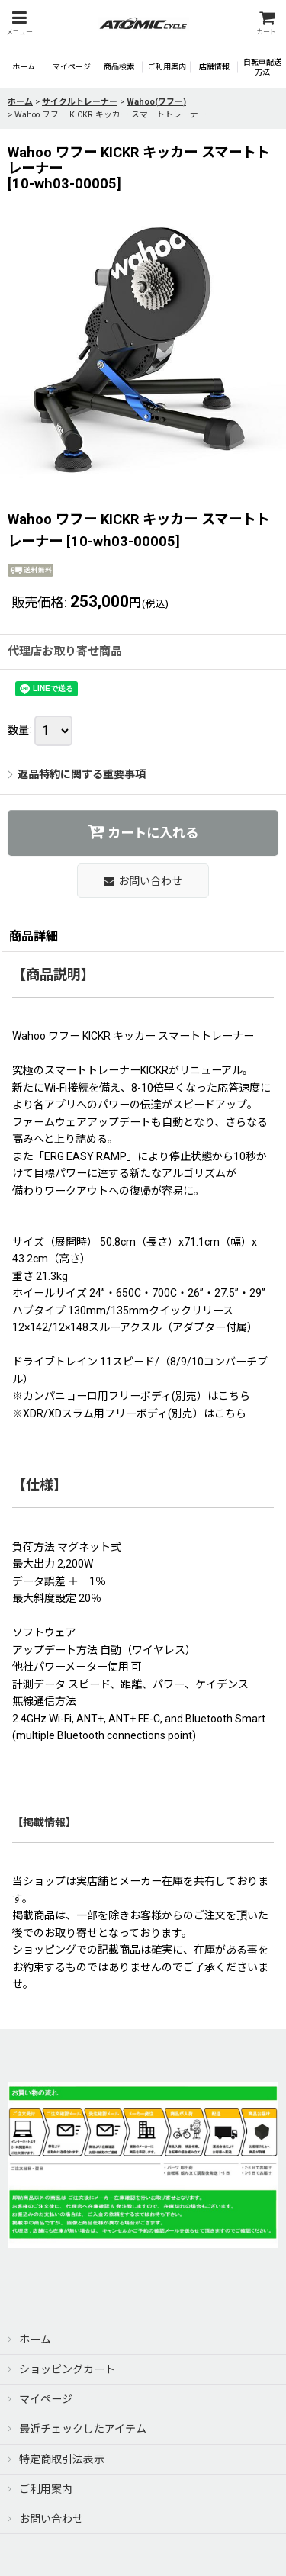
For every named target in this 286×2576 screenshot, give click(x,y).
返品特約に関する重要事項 (77, 774)
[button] (19, 23)
